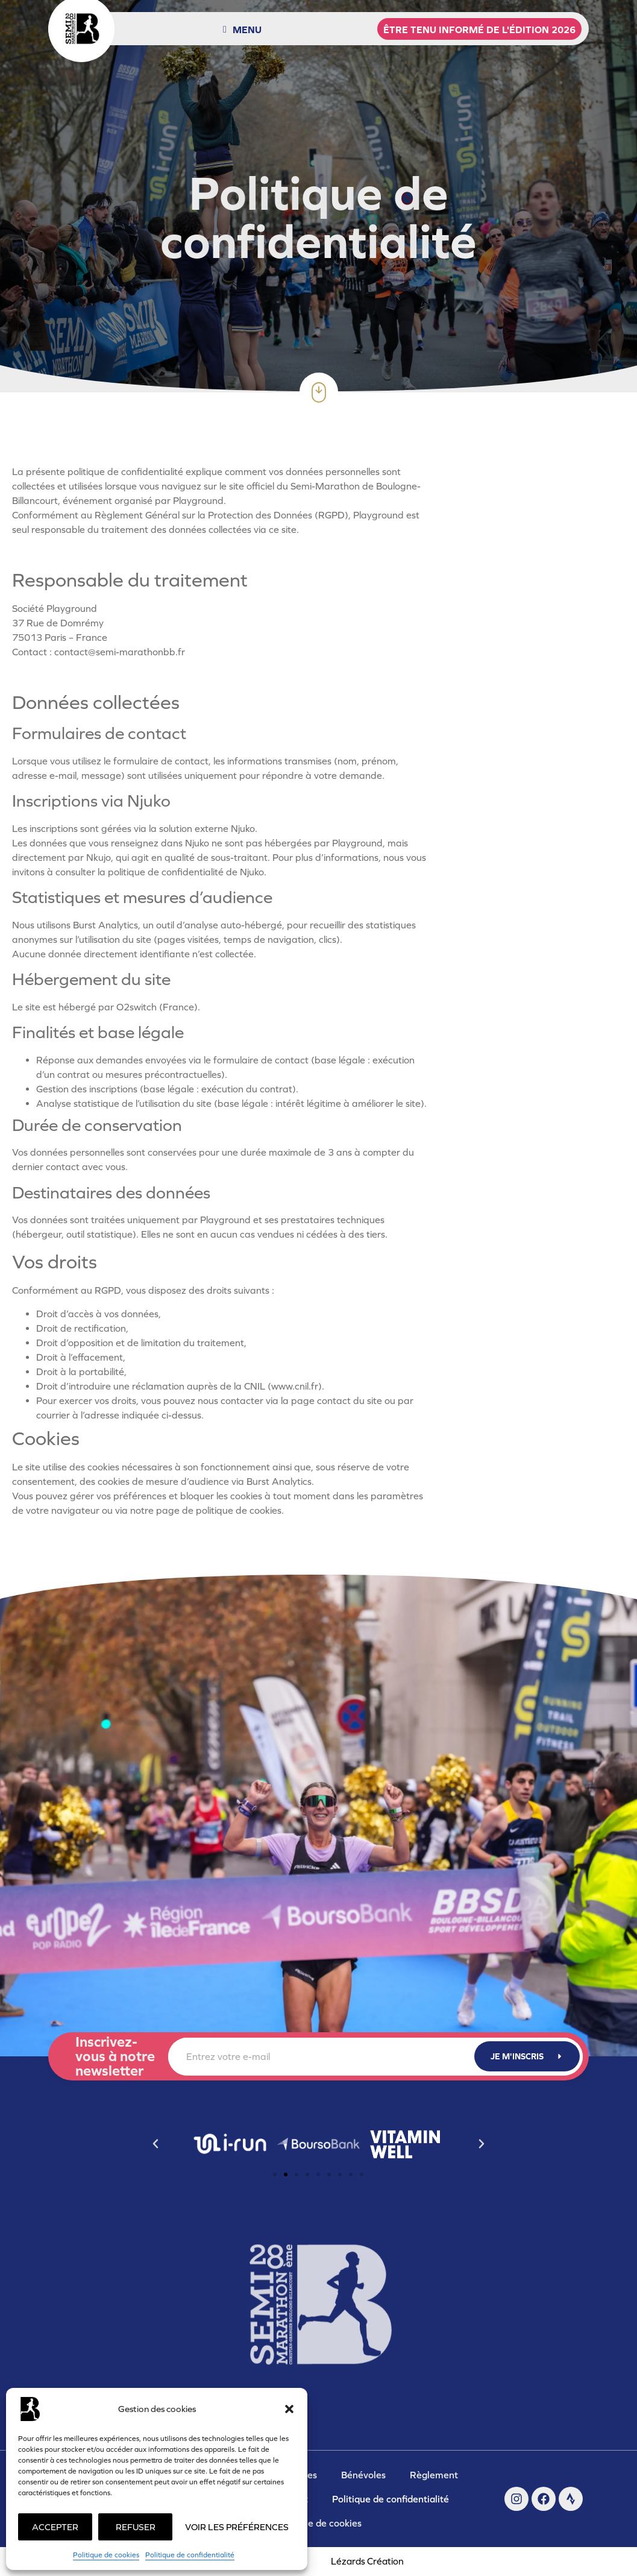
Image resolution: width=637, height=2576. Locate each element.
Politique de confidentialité (189, 2555)
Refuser (135, 2527)
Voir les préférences (237, 2527)
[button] (289, 2409)
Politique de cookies (106, 2555)
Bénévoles (363, 2474)
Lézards (367, 2561)
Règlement (434, 2474)
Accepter (55, 2527)
